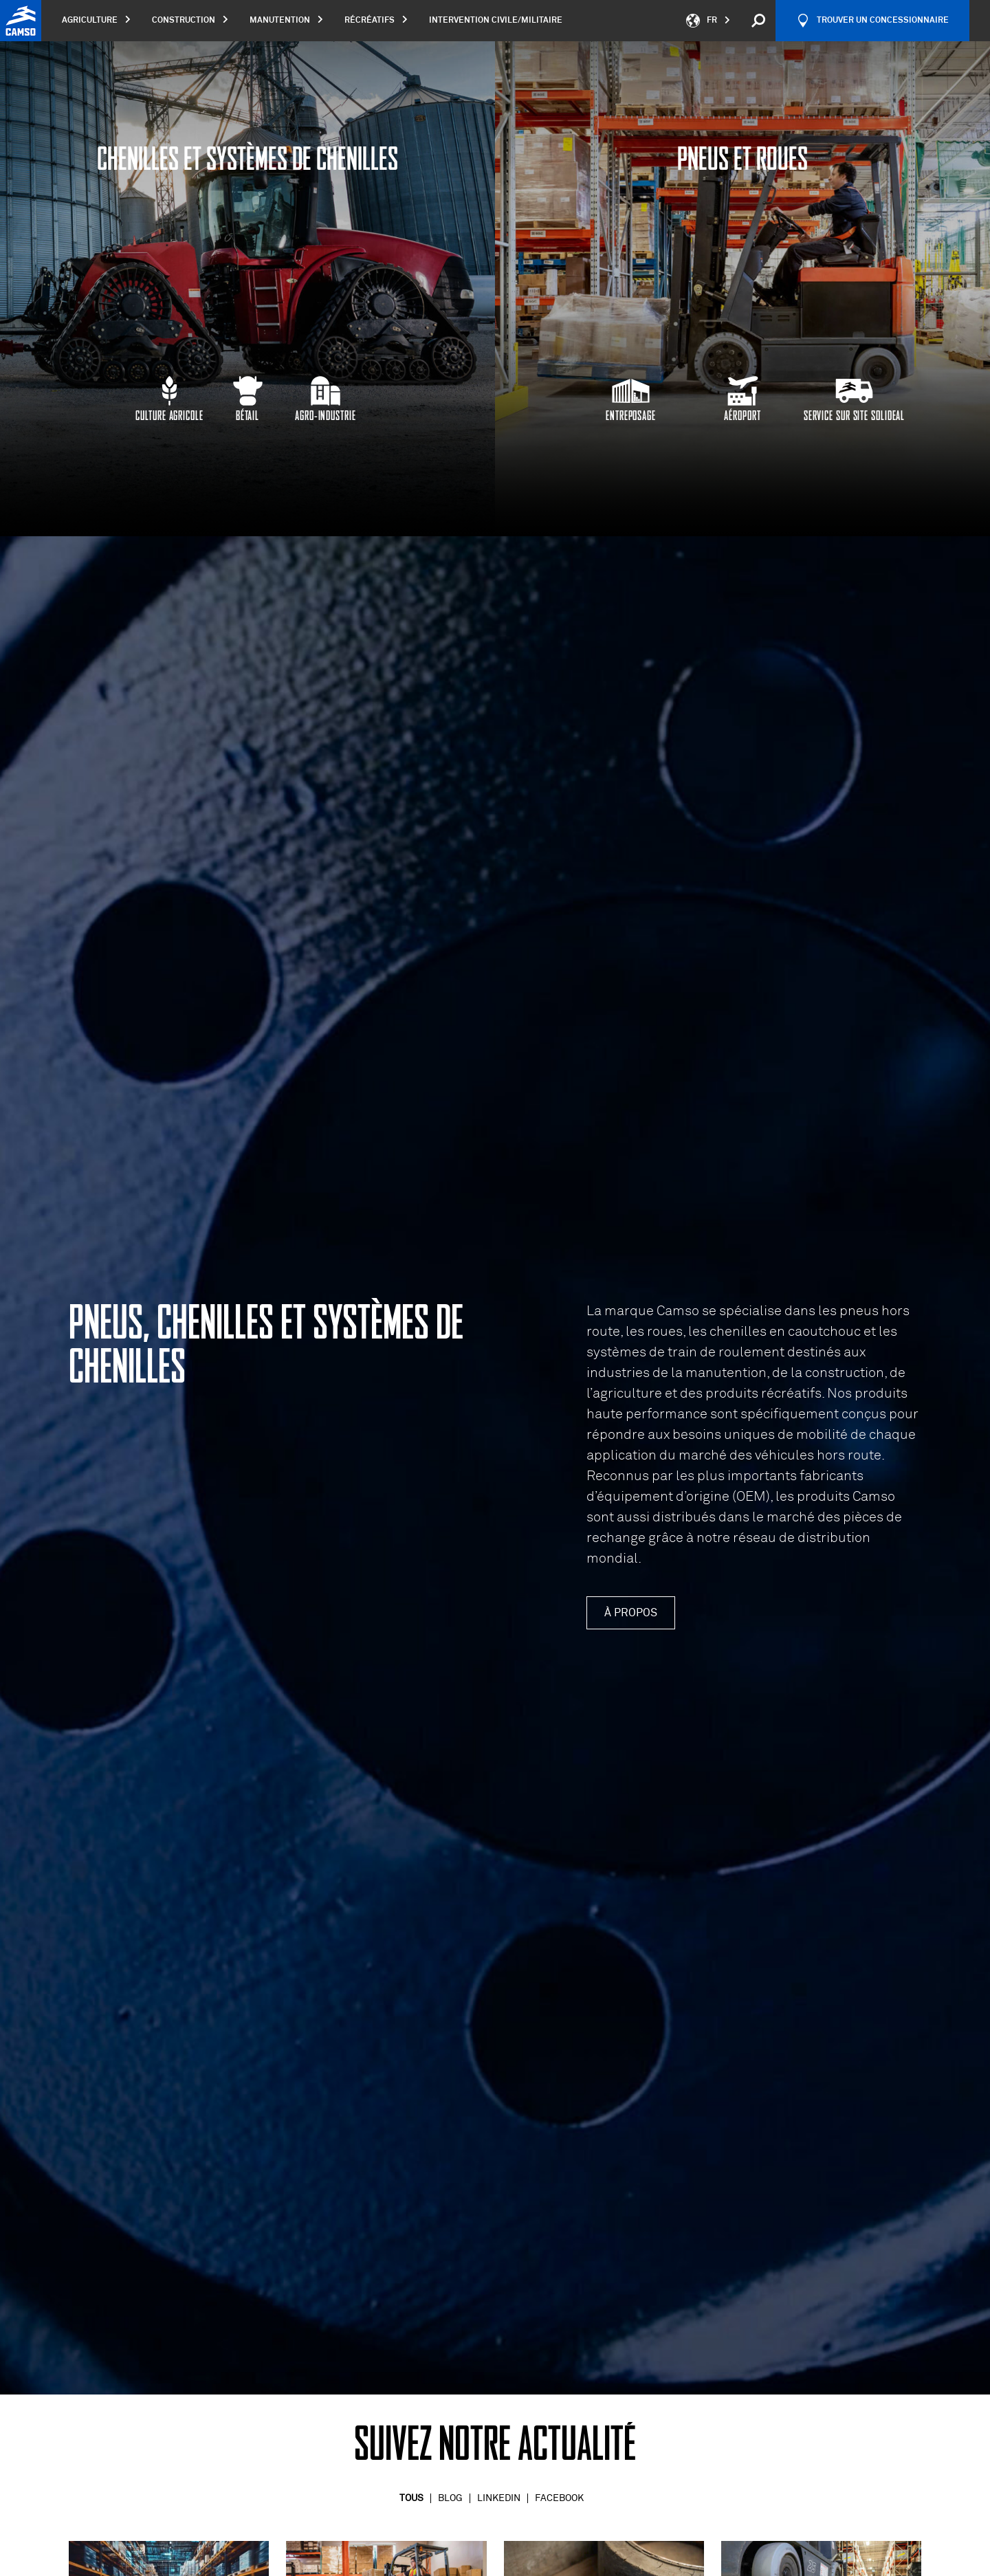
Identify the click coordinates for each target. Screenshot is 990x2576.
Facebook (559, 2498)
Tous (411, 2498)
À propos (630, 1612)
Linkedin (498, 2498)
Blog (450, 2498)
